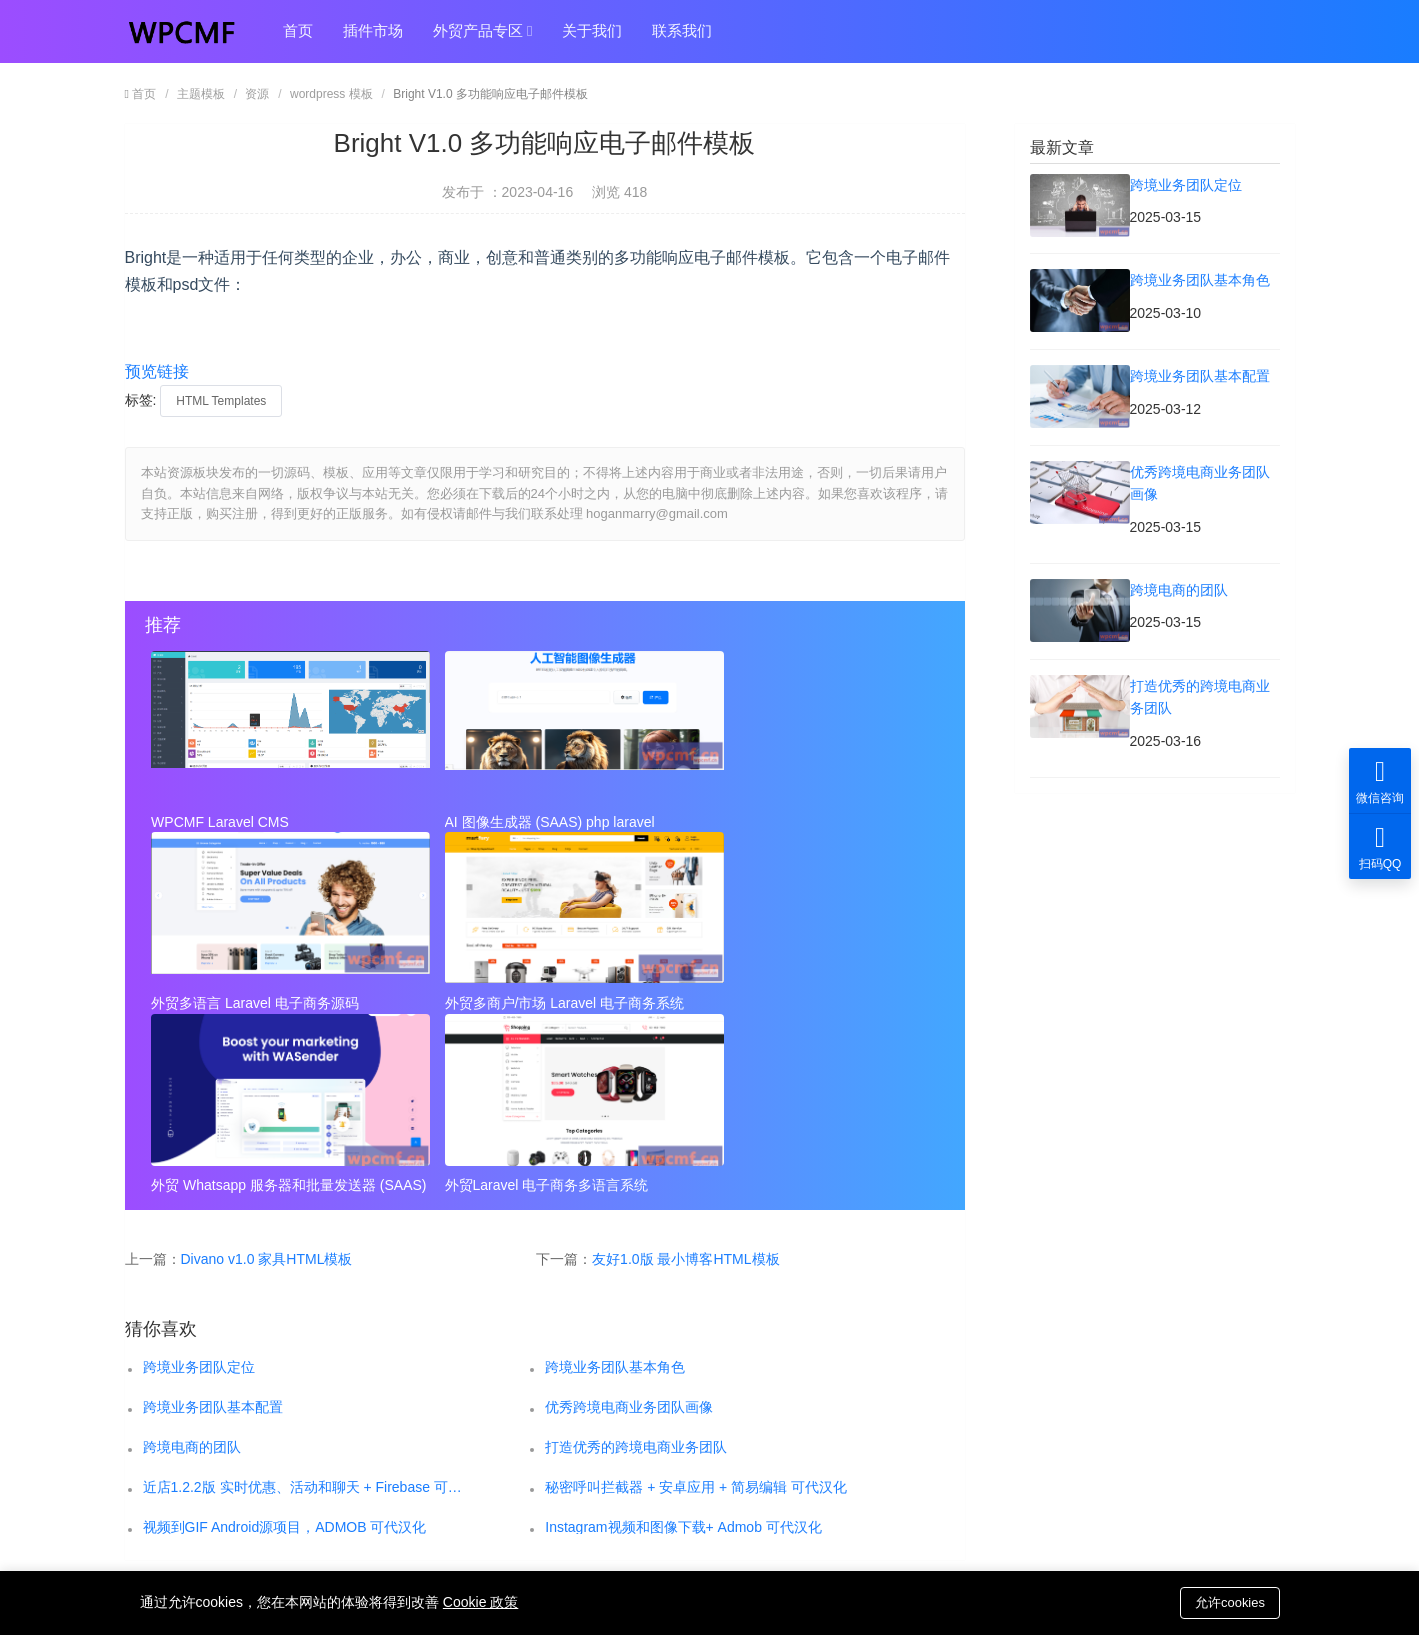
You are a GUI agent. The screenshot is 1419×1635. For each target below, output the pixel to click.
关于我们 (592, 31)
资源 (257, 94)
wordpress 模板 (331, 94)
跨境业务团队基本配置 (213, 1223)
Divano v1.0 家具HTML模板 (267, 1075)
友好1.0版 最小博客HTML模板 (685, 1075)
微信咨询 (1380, 780)
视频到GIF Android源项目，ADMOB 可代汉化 (285, 1343)
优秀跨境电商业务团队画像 (629, 1223)
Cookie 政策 (480, 1602)
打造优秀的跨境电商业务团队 (636, 1263)
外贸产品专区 (483, 32)
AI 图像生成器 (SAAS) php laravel (520, 822)
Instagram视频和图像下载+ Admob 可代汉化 (683, 1343)
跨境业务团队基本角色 (615, 1183)
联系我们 (682, 31)
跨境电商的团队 (192, 1263)
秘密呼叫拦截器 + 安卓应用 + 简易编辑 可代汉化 (696, 1303)
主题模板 (201, 94)
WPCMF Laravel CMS (221, 822)
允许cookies (1229, 1601)
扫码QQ (1380, 846)
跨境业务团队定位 (199, 1183)
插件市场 (373, 31)
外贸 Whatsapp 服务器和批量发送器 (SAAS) (539, 1002)
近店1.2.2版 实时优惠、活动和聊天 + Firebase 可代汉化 (304, 1303)
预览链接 (157, 371)
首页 (298, 31)
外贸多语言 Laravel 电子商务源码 (782, 822)
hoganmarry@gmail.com (797, 1451)
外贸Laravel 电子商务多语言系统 (780, 1002)
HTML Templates (221, 401)
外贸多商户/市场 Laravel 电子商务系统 (272, 1002)
